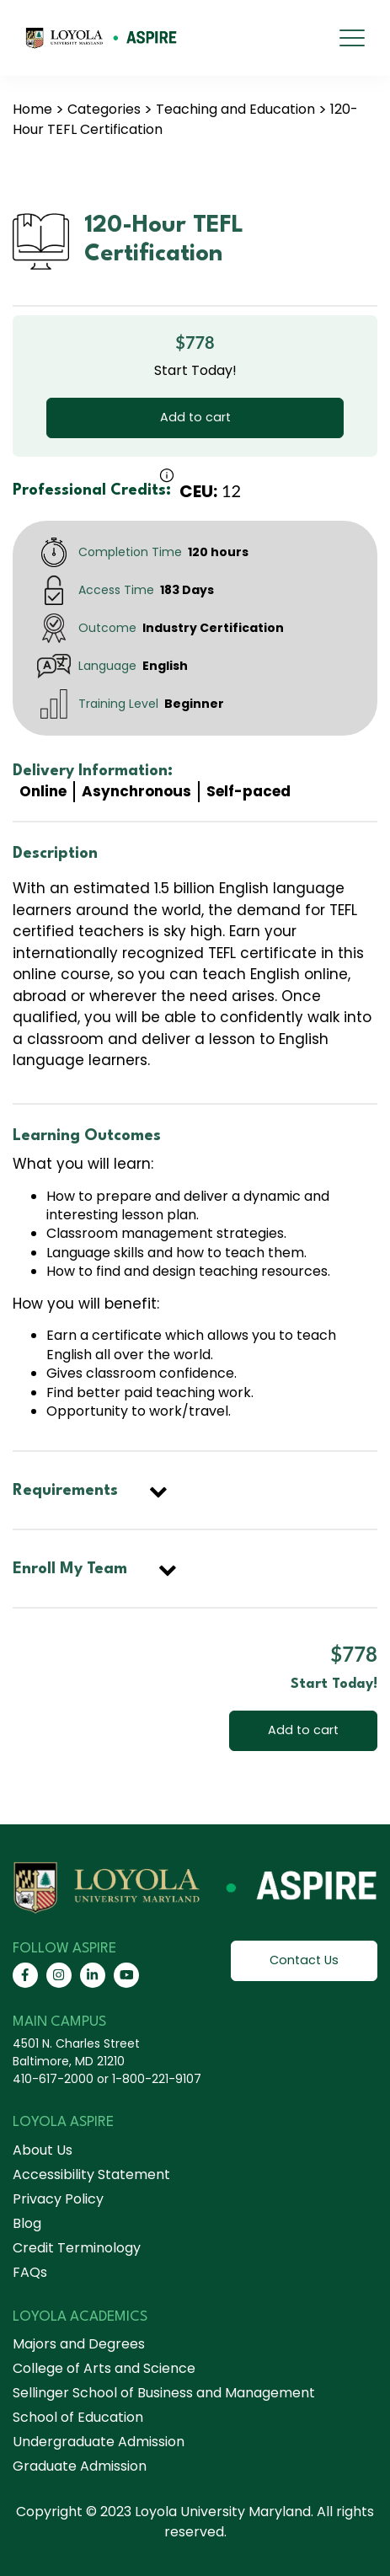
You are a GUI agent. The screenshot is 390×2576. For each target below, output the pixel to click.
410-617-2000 (53, 2078)
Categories (104, 109)
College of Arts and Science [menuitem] (104, 2368)
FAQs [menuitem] (30, 2272)
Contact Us (304, 1960)
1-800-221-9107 (156, 2078)
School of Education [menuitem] (78, 2417)
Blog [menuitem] (27, 2223)
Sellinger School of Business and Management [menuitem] (164, 2392)
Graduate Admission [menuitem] (80, 2466)
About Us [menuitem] (42, 2150)
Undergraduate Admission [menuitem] (98, 2441)
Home (32, 109)
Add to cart (195, 417)
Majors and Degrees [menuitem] (79, 2344)
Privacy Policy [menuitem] (58, 2199)
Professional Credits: (92, 490)
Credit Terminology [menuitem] (77, 2247)
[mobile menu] (352, 38)
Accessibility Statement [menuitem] (91, 2174)
